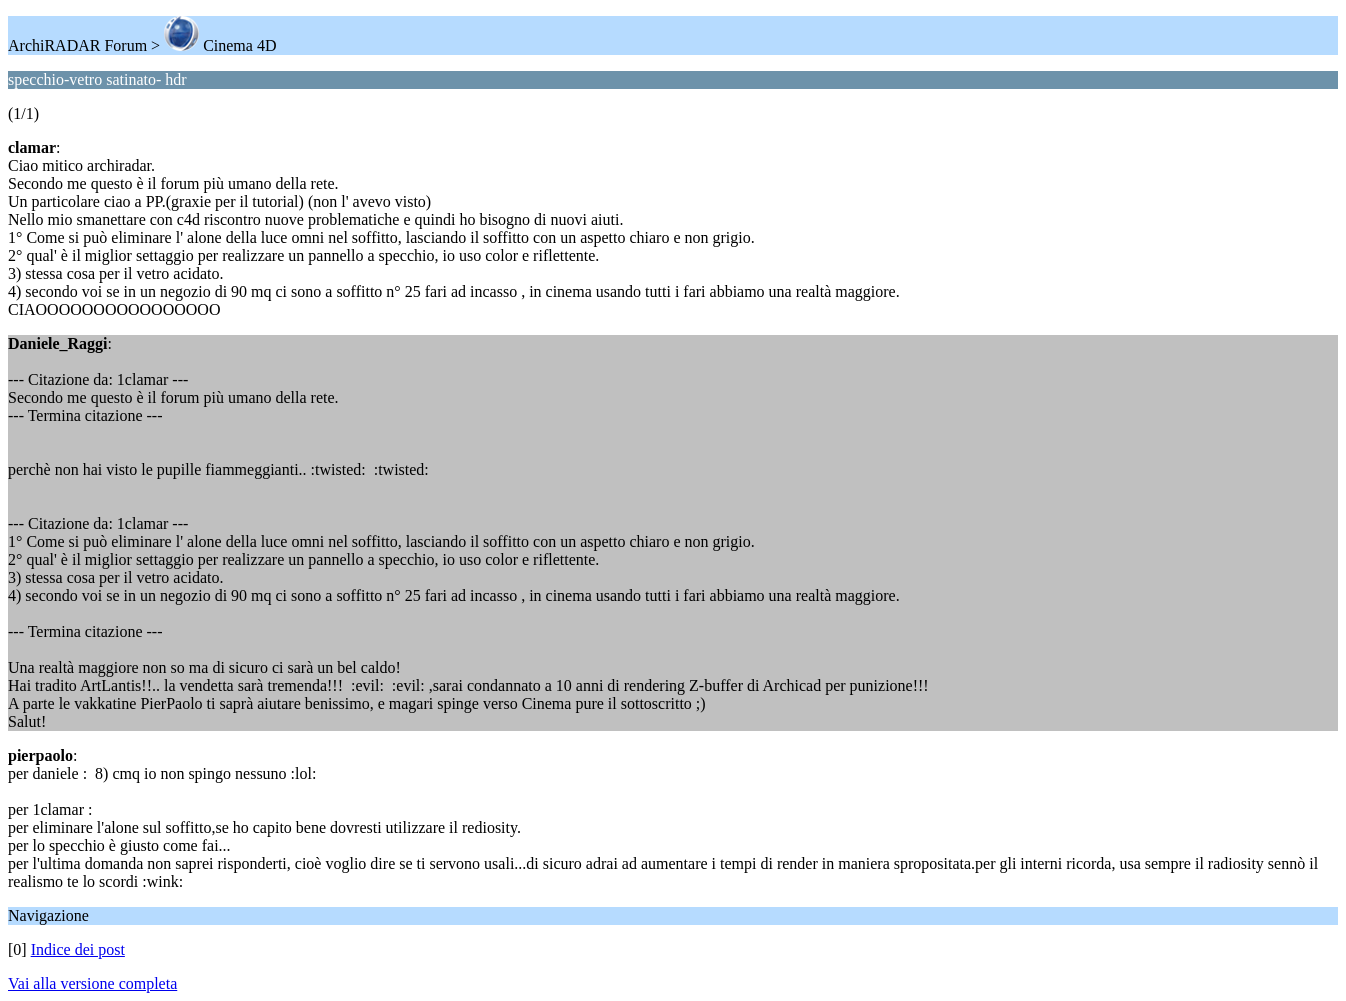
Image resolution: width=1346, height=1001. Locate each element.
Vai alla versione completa (92, 983)
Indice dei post (78, 949)
